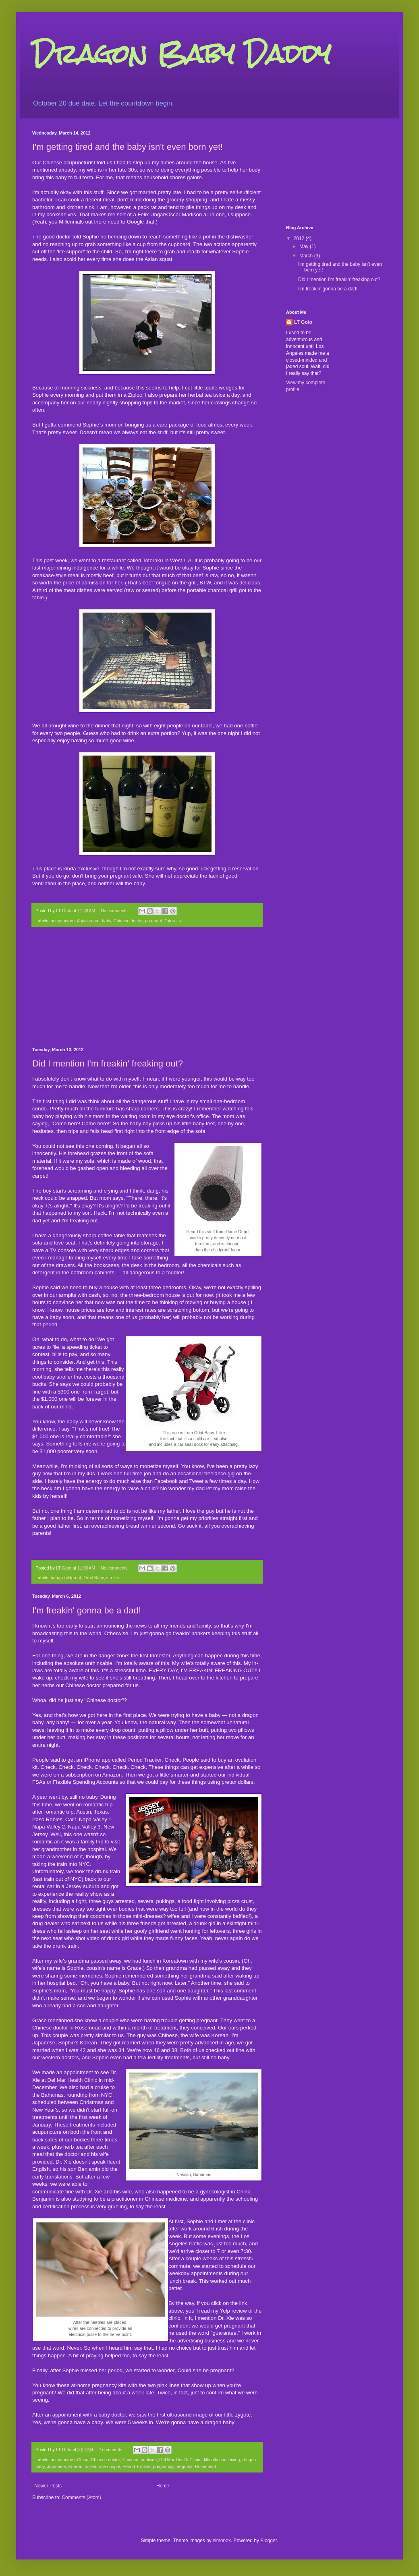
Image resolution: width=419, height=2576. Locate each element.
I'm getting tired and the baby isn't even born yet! (127, 147)
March (306, 256)
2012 (300, 238)
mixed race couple (102, 2466)
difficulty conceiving (221, 2459)
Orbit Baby (93, 1577)
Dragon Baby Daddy (181, 53)
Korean (75, 2466)
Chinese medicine (139, 2459)
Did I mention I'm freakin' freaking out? (107, 1063)
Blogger (268, 2540)
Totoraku (153, 560)
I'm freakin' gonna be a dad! (86, 1610)
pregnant (153, 920)
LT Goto (303, 322)
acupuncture (63, 920)
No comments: (115, 910)
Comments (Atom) (81, 2497)
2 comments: (112, 2449)
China (82, 2459)
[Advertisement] (147, 987)
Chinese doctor (128, 920)
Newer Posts (48, 2486)
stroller (112, 1577)
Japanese (56, 2466)
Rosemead (205, 2466)
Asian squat (88, 920)
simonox (222, 2540)
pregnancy (163, 2466)
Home (162, 2486)
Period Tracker (136, 2466)
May (304, 246)
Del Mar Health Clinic (72, 2080)
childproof (71, 1577)
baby (106, 920)
